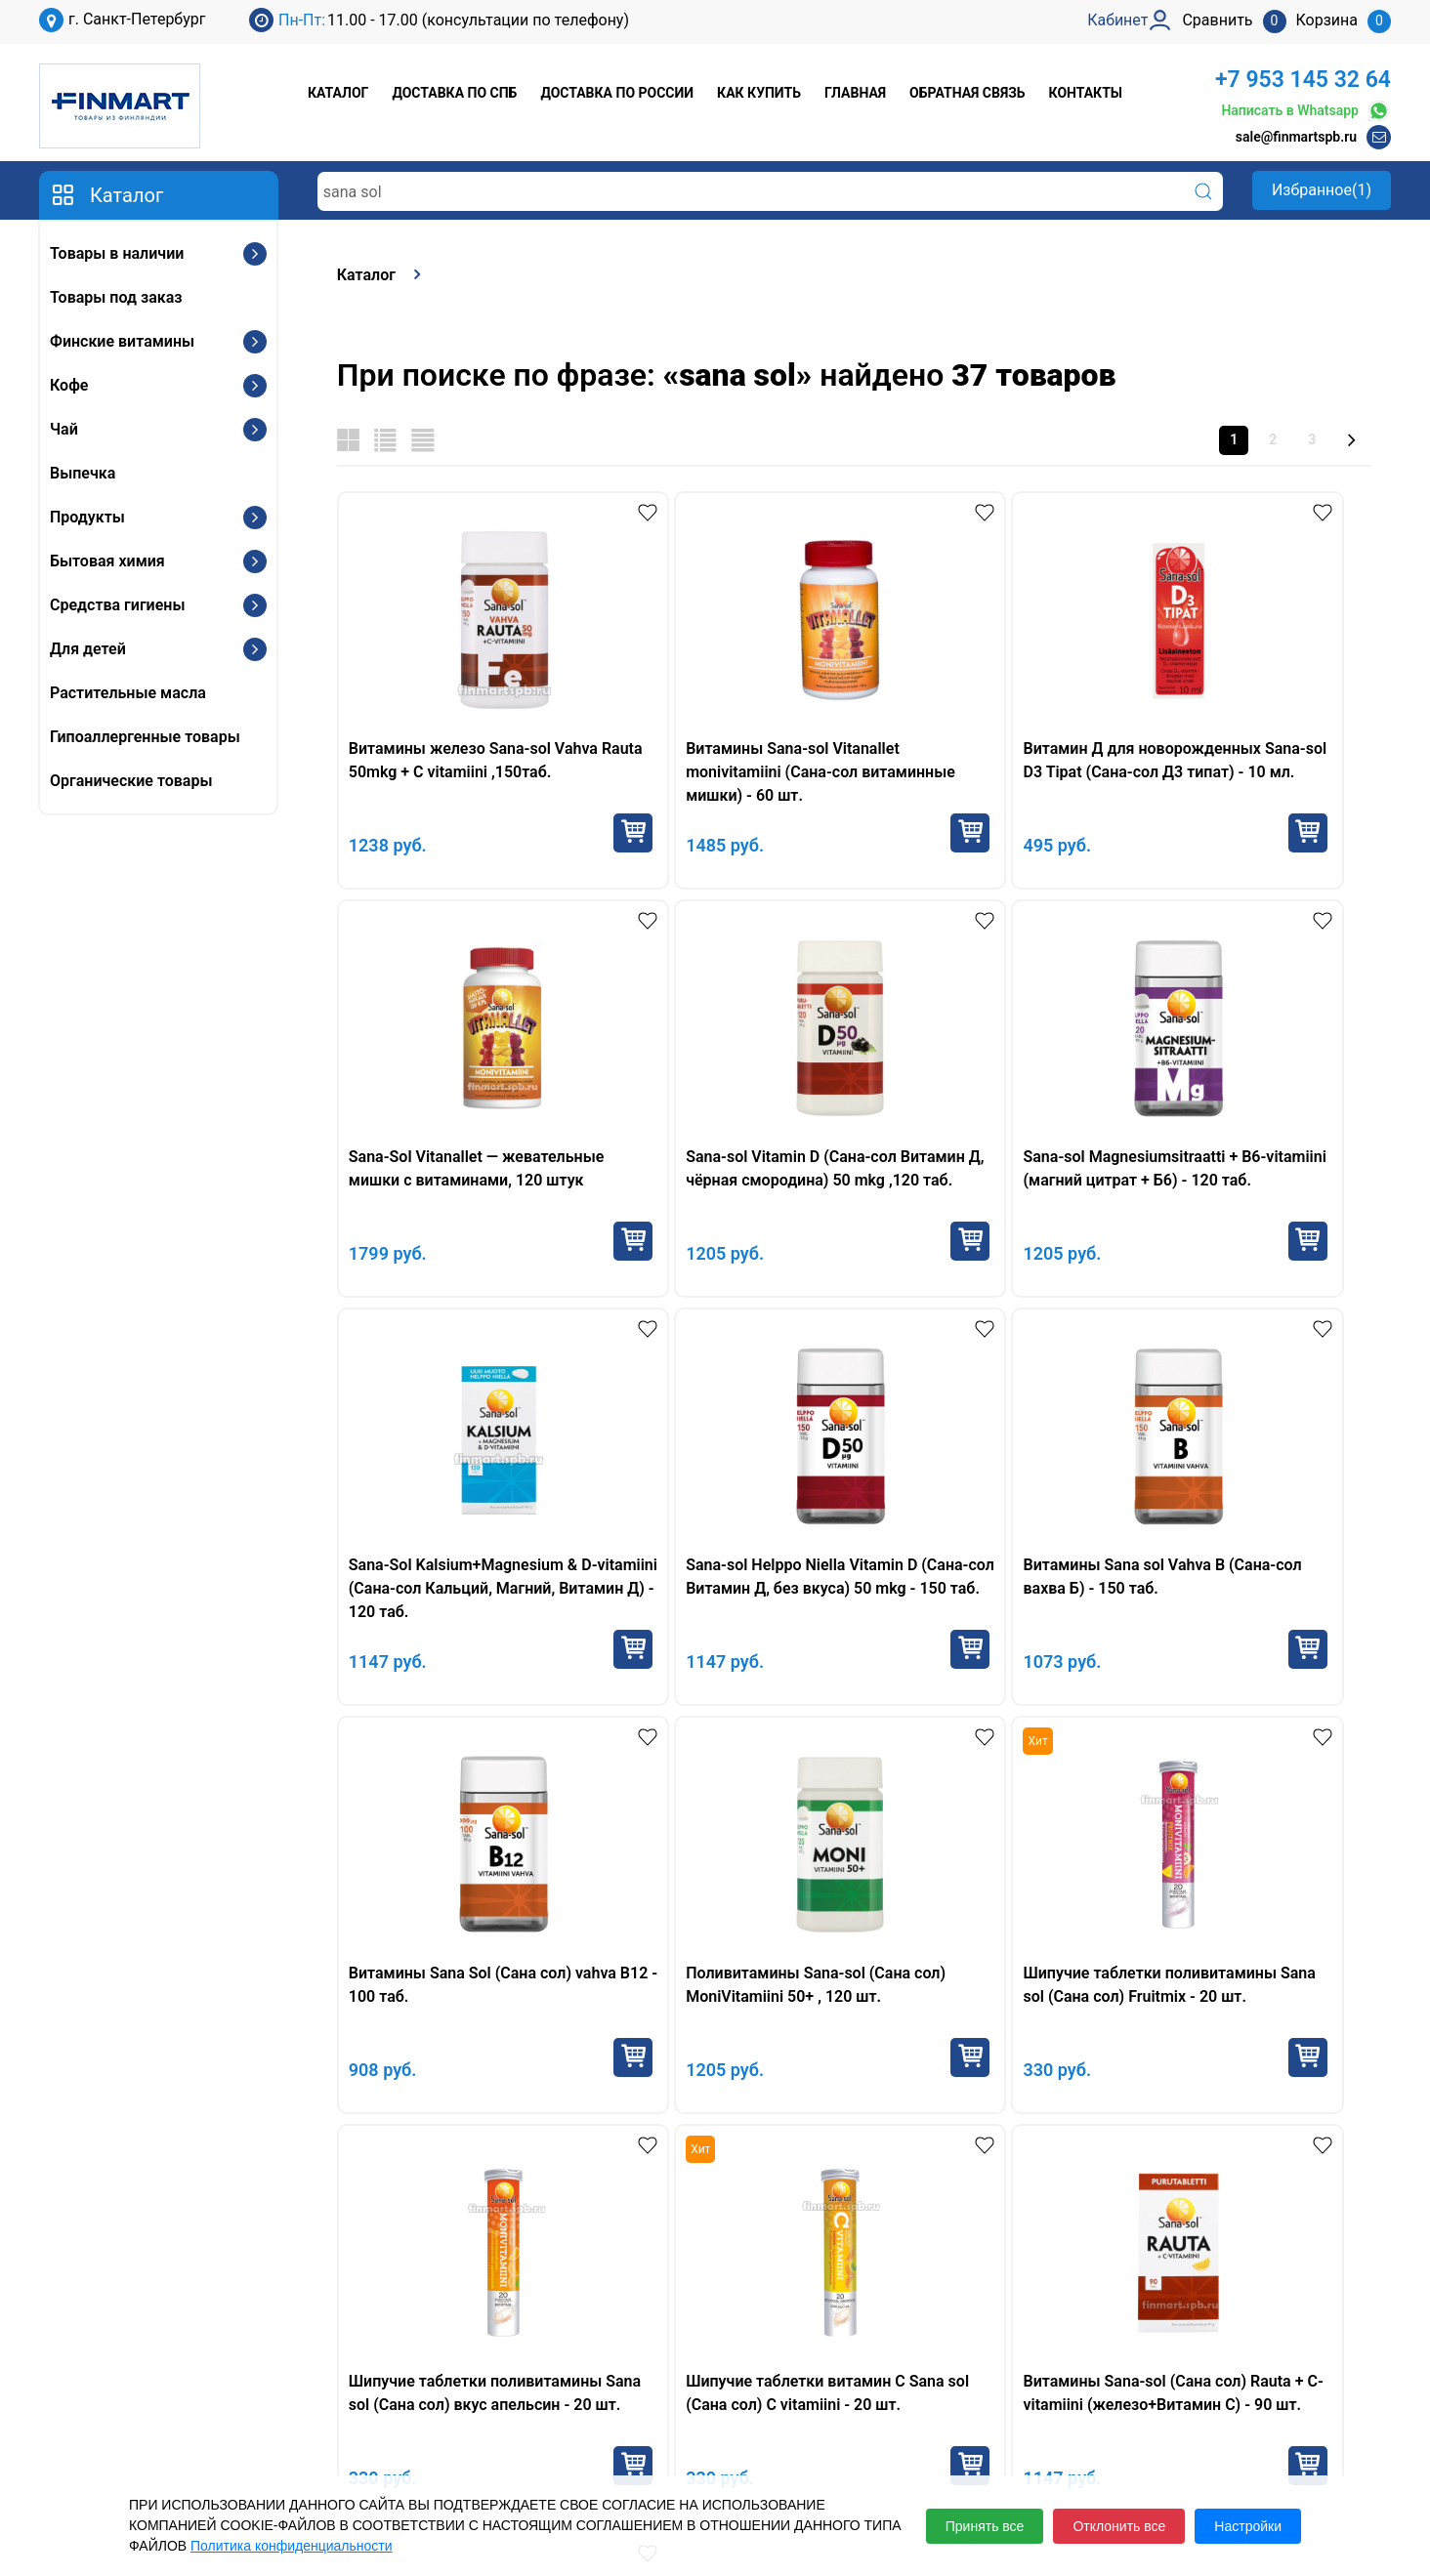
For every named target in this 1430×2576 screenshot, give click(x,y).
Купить (554, 832)
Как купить (759, 93)
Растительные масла (128, 693)
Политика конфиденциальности (291, 2546)
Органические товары (131, 780)
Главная (855, 93)
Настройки (1248, 2526)
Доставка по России (617, 93)
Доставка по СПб (454, 93)
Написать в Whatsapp (1306, 111)
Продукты (87, 517)
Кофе (69, 385)
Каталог (338, 93)
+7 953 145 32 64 (1303, 79)
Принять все (985, 2526)
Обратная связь (967, 93)
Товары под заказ (116, 297)
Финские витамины (122, 341)
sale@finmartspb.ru (1296, 137)
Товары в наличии (117, 253)
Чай (64, 429)
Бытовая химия (107, 561)
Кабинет (1112, 2368)
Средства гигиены (117, 605)
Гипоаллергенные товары (145, 736)
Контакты (1085, 93)
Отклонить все (1118, 2526)
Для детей (88, 649)
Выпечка (82, 473)
